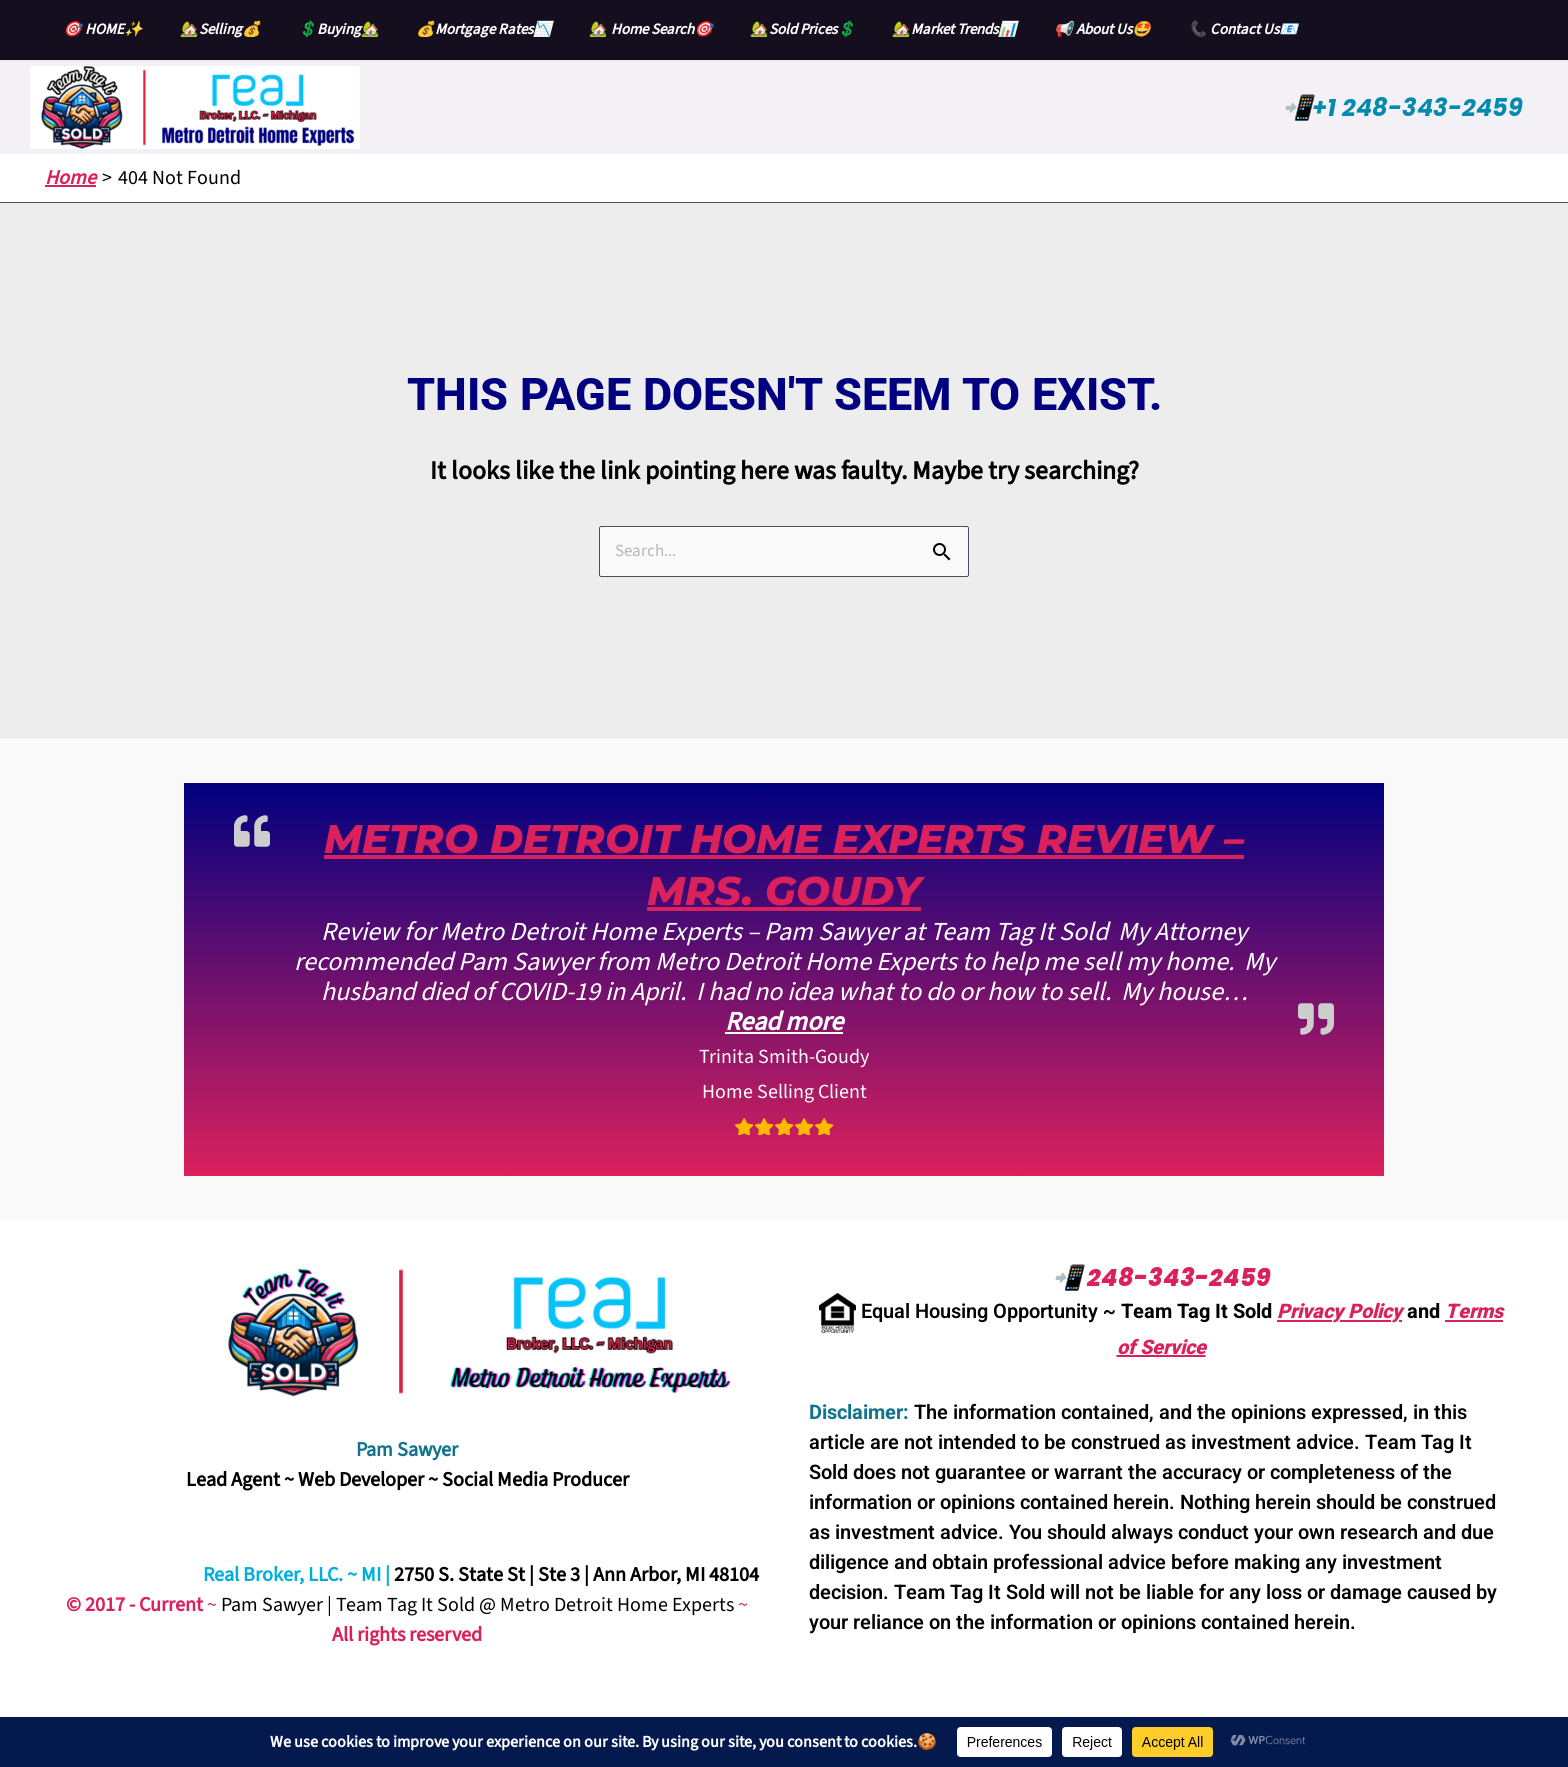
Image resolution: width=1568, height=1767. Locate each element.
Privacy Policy (1339, 1311)
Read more (784, 1021)
